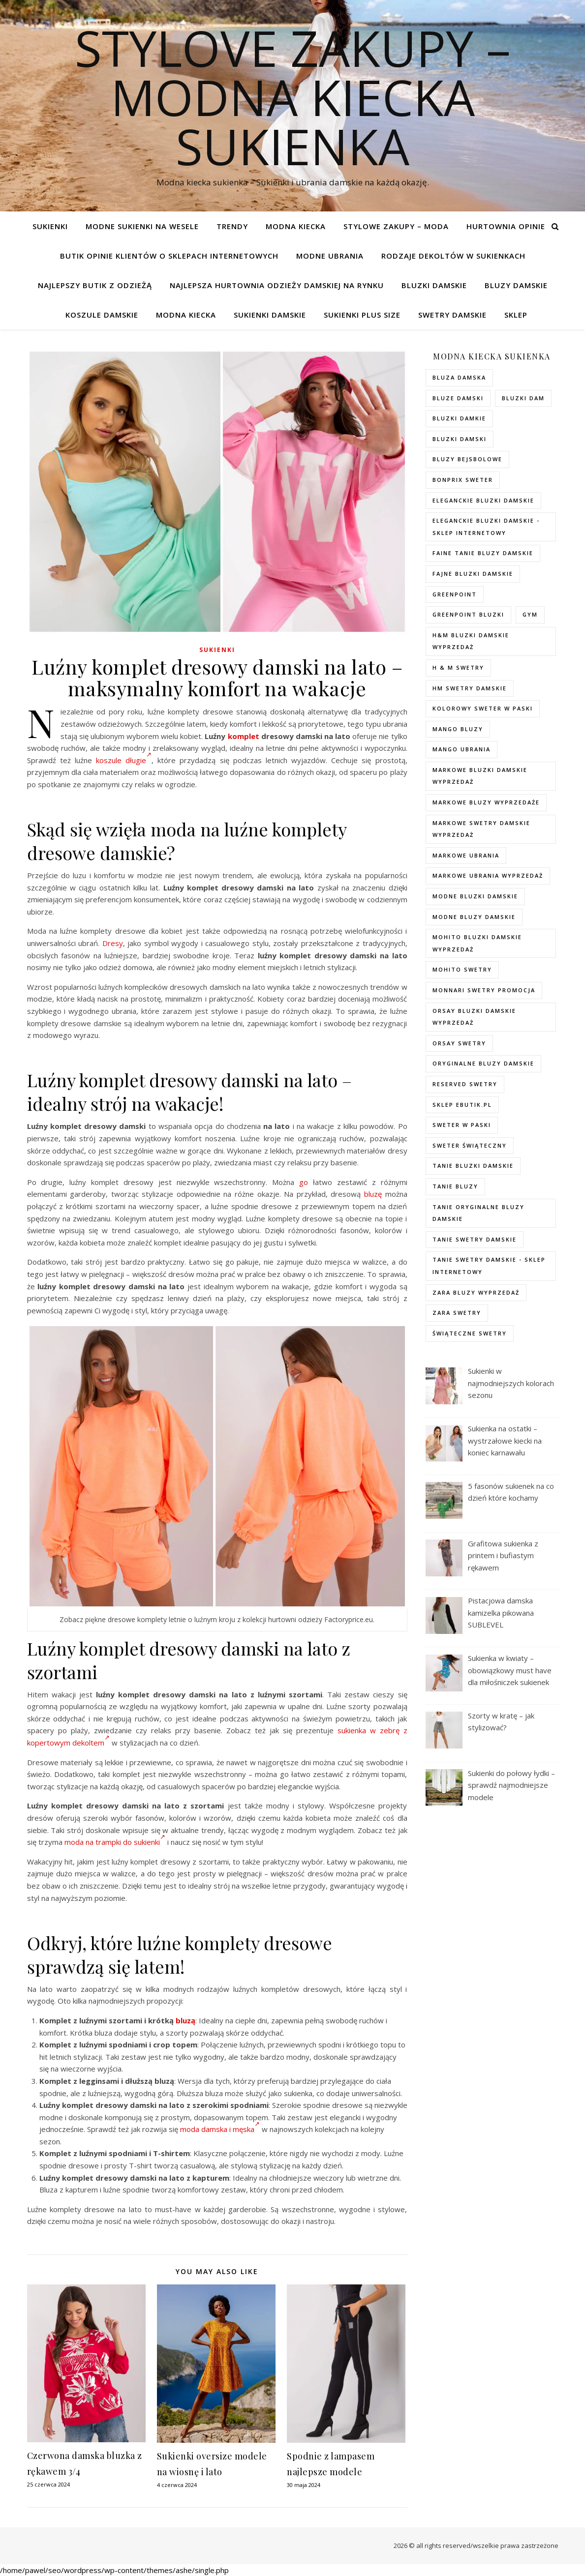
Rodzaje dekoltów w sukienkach (453, 256)
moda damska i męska (220, 2129)
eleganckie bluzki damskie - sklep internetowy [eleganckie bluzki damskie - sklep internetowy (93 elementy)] (486, 526)
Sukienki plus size (362, 315)
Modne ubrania (330, 256)
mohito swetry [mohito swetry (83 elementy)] (462, 969)
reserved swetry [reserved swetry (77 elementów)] (464, 1084)
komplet (243, 736)
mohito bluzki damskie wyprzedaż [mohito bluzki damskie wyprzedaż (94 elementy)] (477, 943)
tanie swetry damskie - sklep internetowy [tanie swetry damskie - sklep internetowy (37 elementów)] (489, 1265)
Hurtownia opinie (505, 226)
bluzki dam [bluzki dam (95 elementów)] (523, 398)
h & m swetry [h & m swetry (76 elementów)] (458, 667)
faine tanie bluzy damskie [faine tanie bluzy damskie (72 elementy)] (482, 553)
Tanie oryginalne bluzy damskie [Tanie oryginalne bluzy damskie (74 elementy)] (478, 1213)
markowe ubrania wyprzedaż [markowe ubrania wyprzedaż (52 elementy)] (487, 875)
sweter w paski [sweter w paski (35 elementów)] (461, 1124)
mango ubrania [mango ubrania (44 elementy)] (461, 749)
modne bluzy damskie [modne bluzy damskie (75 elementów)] (474, 916)
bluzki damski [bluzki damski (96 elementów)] (459, 439)
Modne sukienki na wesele (142, 226)
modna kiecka (296, 226)
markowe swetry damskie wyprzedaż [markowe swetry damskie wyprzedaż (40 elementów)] (481, 829)
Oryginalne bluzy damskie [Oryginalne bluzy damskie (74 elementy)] (483, 1063)
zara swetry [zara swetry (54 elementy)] (456, 1312)
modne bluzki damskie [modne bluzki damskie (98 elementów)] (475, 896)
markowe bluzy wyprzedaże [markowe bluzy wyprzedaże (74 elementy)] (486, 802)
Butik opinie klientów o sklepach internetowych (169, 256)
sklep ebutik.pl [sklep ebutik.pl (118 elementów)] (462, 1104)
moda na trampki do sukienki (114, 1842)
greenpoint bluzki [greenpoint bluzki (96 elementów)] (468, 614)
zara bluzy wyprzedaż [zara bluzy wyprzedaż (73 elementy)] (476, 1292)
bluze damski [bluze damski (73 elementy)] (458, 398)
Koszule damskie (101, 315)
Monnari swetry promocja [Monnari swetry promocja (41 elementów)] (483, 990)
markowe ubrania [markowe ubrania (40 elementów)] (465, 855)
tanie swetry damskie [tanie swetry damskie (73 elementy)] (474, 1239)
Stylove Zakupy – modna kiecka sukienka (293, 97)
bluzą (185, 2020)
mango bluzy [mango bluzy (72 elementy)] (457, 729)
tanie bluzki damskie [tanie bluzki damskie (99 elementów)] (473, 1165)
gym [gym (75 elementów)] (530, 614)
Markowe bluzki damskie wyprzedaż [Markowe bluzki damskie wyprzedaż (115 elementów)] (479, 776)
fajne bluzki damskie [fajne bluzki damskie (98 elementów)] (472, 573)
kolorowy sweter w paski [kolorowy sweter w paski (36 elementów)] (482, 708)
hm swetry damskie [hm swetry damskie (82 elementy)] (469, 688)
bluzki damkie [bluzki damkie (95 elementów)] (459, 418)
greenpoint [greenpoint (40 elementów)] (454, 594)
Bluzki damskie (434, 285)
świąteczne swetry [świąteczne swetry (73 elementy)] (469, 1333)
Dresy (112, 943)
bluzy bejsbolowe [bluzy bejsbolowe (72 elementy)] (467, 459)
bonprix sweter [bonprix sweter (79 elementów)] (462, 479)
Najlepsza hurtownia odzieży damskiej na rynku (277, 285)
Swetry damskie (452, 315)
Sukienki (50, 226)
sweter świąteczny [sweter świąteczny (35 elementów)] (469, 1145)
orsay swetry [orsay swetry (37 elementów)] (459, 1043)
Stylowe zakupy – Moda (396, 226)
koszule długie (124, 760)
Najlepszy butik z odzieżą (95, 285)
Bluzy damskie (516, 285)
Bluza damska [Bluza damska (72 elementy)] (459, 377)
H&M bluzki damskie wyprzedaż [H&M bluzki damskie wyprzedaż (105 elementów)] (470, 641)
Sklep (515, 315)
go (303, 1182)
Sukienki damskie (270, 315)
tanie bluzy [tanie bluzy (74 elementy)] (455, 1186)
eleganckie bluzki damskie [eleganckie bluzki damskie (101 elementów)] (483, 500)
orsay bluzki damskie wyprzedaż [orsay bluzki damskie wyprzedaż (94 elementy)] (474, 1017)
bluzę (373, 1194)
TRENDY (232, 226)
